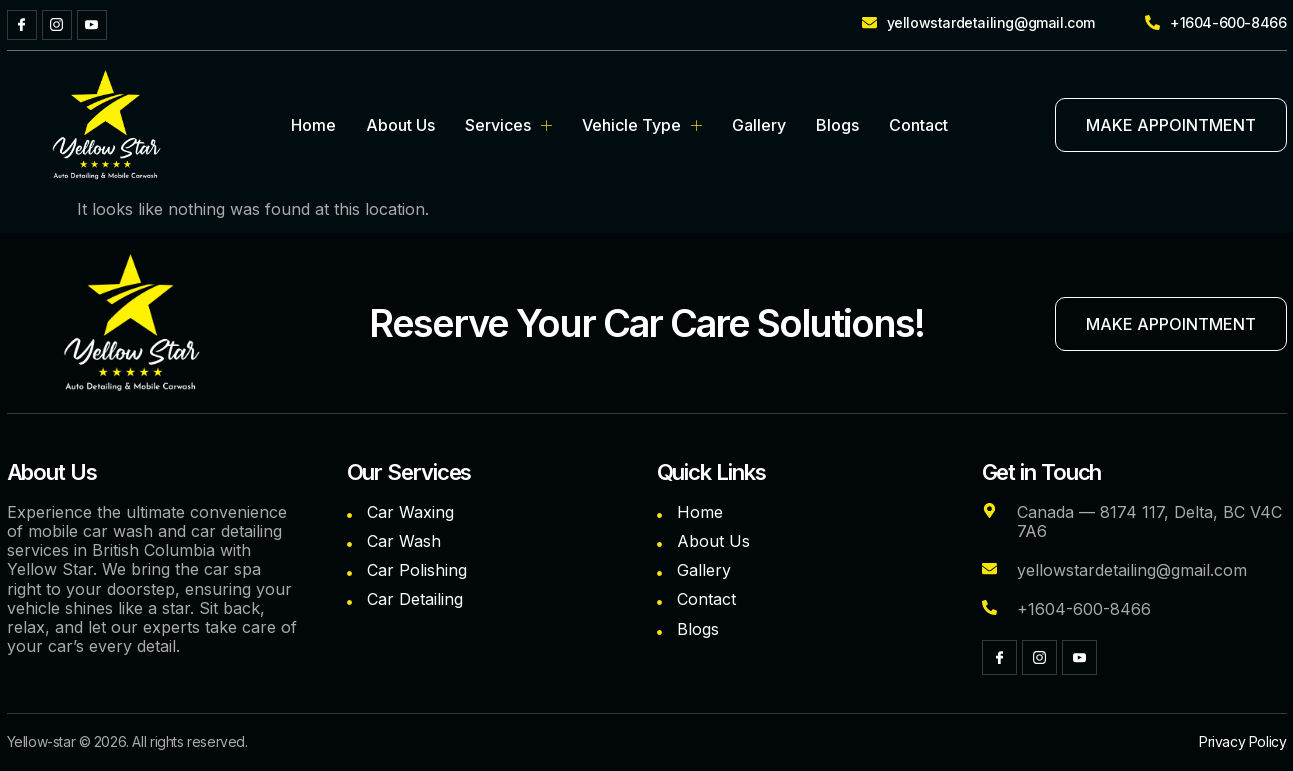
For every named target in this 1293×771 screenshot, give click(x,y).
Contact (918, 125)
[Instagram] (57, 25)
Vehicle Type (642, 125)
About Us (400, 125)
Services (508, 125)
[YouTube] (92, 25)
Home (313, 125)
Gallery (759, 125)
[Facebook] (22, 25)
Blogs (837, 125)
